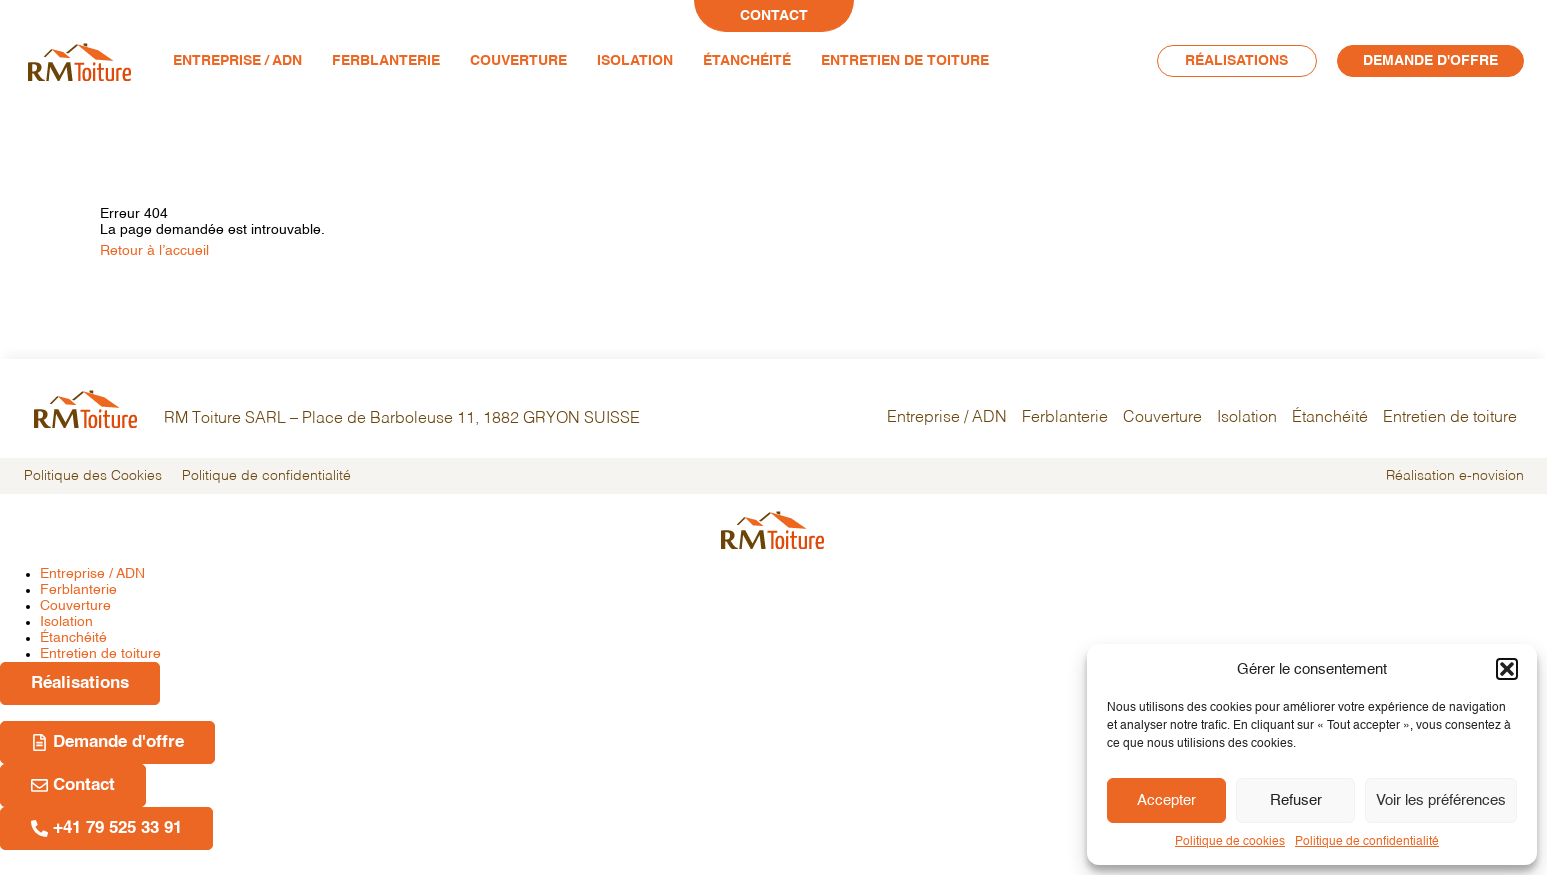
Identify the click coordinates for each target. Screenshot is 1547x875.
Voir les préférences (1441, 800)
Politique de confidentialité (1367, 842)
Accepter (1166, 800)
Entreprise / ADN (237, 61)
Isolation (635, 61)
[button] (1507, 669)
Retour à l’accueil (154, 251)
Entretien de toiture (905, 61)
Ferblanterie (386, 61)
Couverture (518, 61)
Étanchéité (747, 61)
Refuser (1296, 800)
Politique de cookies (1230, 842)
